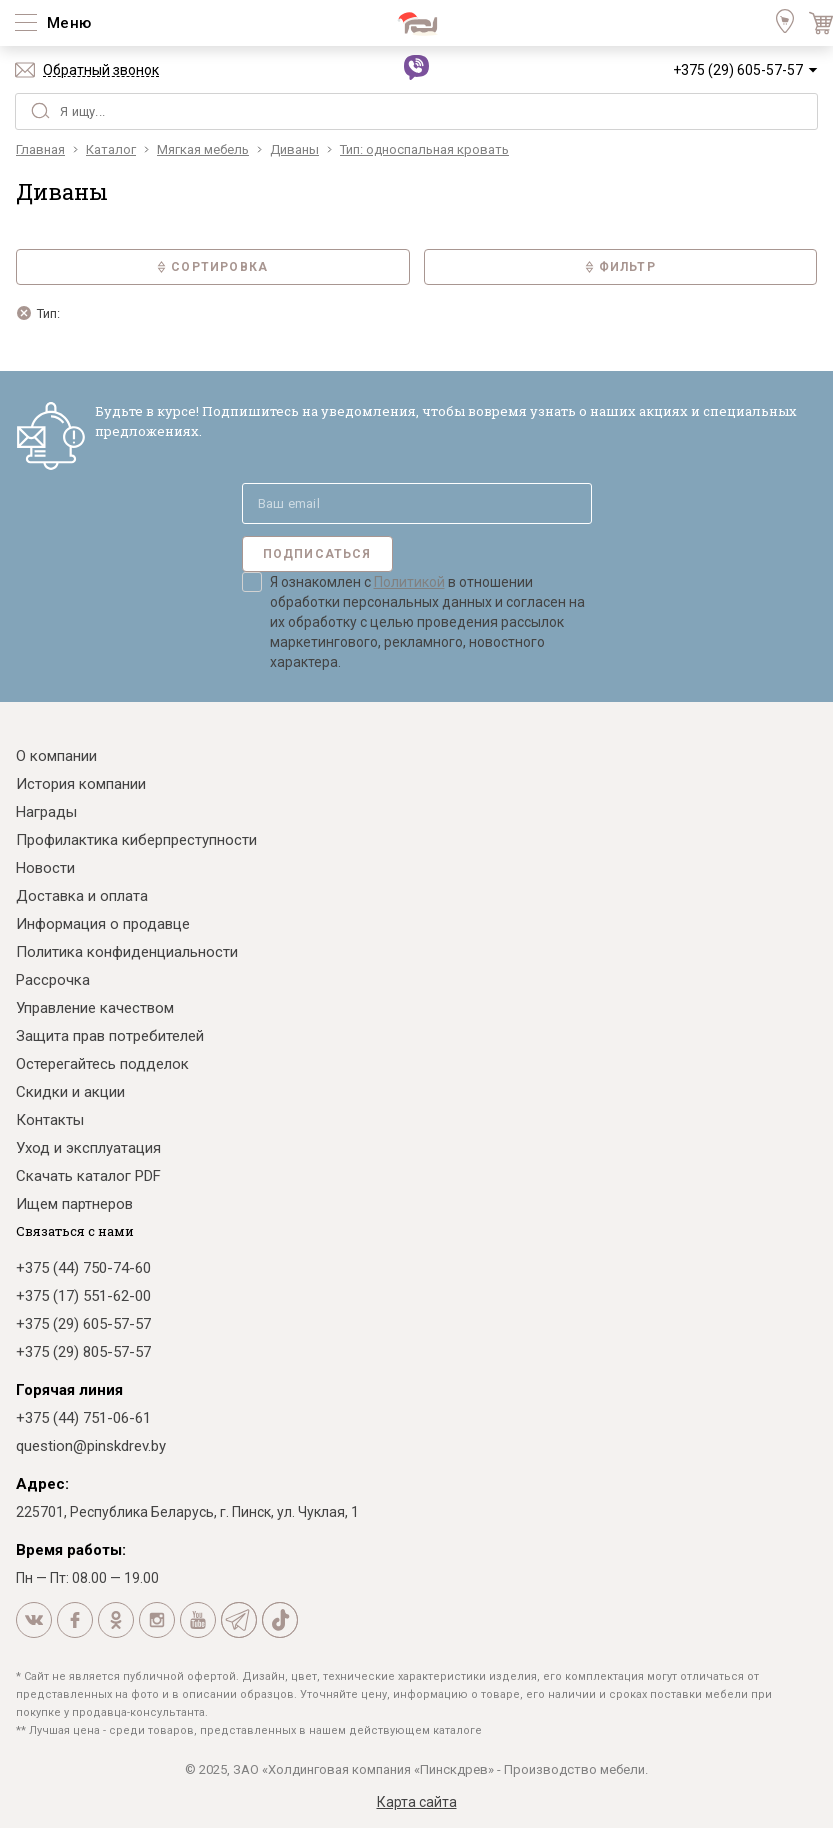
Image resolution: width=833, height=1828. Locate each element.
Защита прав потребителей (110, 1036)
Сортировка (212, 267)
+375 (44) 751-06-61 (83, 1418)
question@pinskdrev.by (91, 1446)
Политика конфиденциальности (127, 952)
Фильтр (620, 267)
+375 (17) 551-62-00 (83, 1296)
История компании (81, 784)
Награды (46, 812)
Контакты (50, 1120)
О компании (56, 756)
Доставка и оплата (82, 896)
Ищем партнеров (74, 1204)
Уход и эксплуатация (88, 1148)
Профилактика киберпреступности (136, 840)
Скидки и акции (70, 1092)
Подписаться (317, 554)
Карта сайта (417, 1802)
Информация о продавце (103, 924)
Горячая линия (69, 1390)
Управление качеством (95, 1008)
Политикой (409, 582)
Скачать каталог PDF (88, 1176)
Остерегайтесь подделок (102, 1064)
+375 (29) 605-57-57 (738, 70)
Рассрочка (53, 980)
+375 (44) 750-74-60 (83, 1268)
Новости (45, 868)
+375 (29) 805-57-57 (83, 1352)
